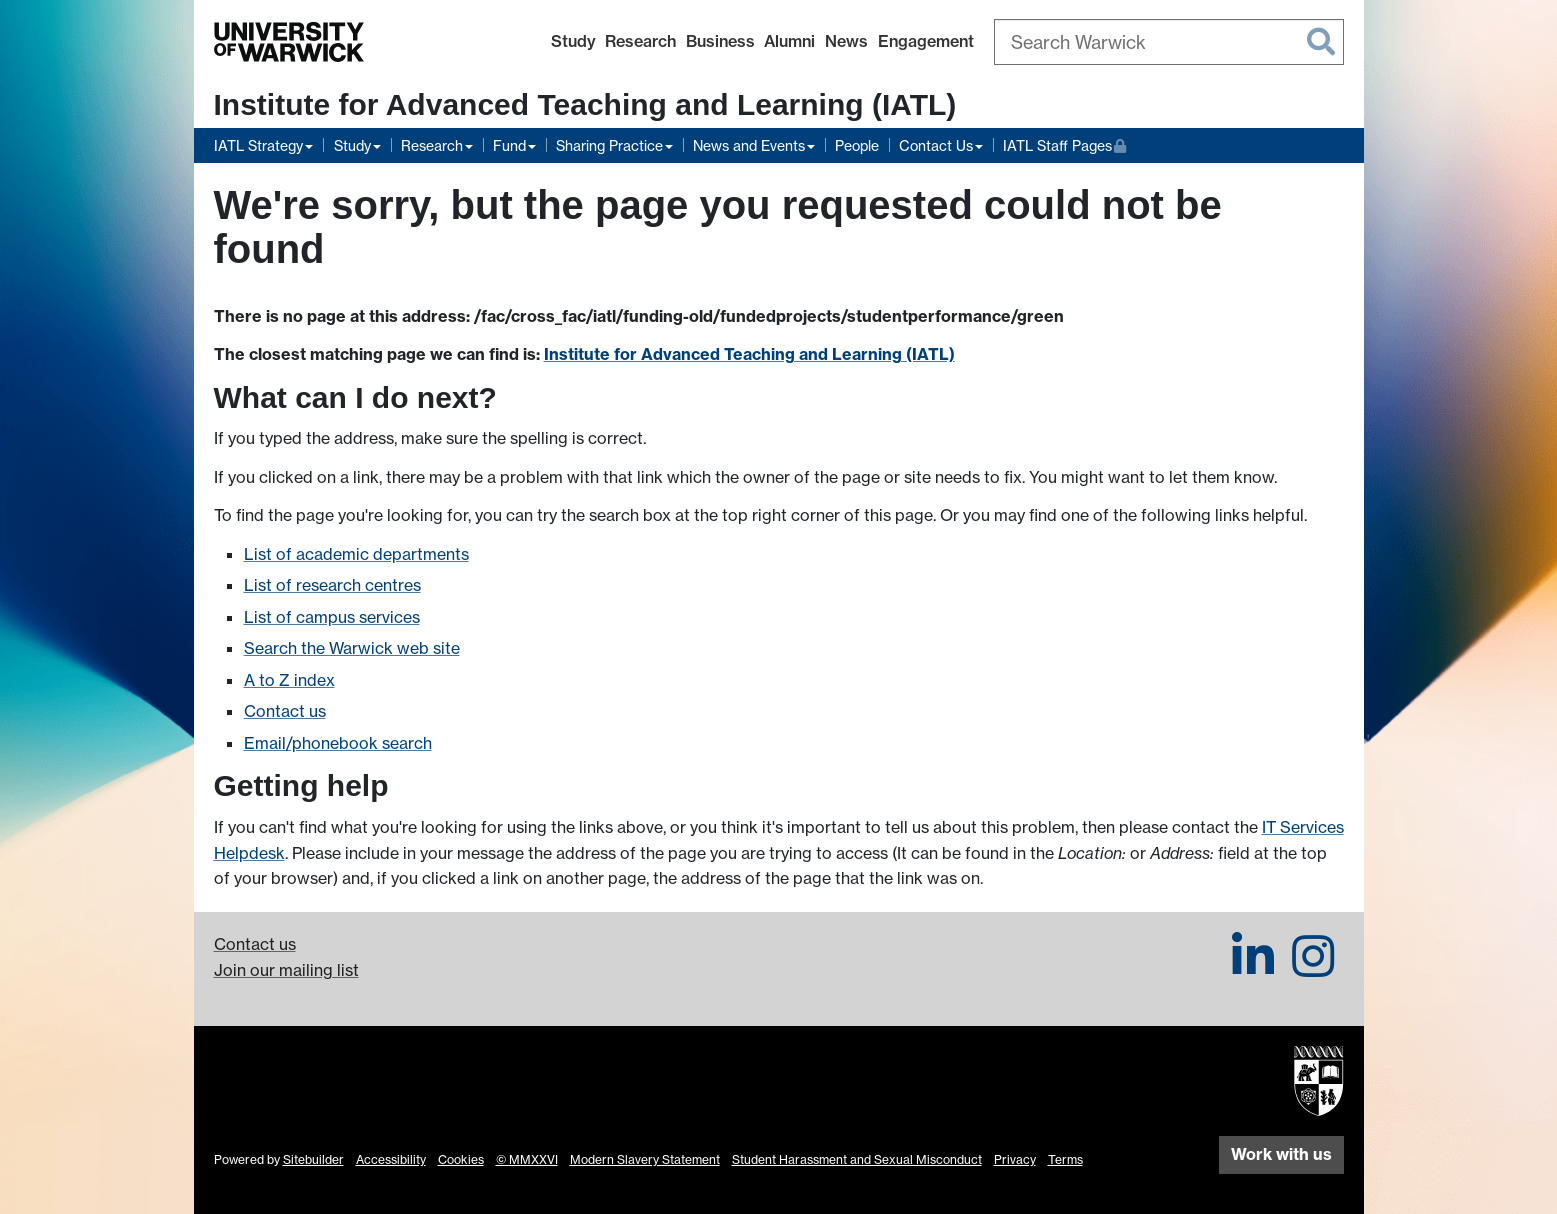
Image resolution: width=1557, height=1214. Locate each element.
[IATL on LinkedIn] (1253, 968)
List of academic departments (356, 554)
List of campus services (332, 617)
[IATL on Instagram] (1313, 968)
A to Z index (289, 680)
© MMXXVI (527, 1159)
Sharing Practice (609, 145)
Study (573, 41)
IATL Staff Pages (1065, 143)
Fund (509, 145)
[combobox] (1169, 42)
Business (720, 41)
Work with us (1281, 1154)
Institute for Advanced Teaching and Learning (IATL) (585, 104)
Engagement (926, 41)
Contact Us (936, 145)
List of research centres (332, 585)
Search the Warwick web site (352, 648)
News (846, 41)
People (857, 145)
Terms (1065, 1159)
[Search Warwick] (1169, 42)
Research (640, 41)
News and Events (749, 145)
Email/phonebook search (338, 743)
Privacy (1015, 1159)
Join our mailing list (286, 970)
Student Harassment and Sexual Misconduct (857, 1159)
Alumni (789, 41)
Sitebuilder (313, 1159)
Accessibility (391, 1159)
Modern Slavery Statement (645, 1159)
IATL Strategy (258, 145)
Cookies (461, 1159)
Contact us (285, 711)
